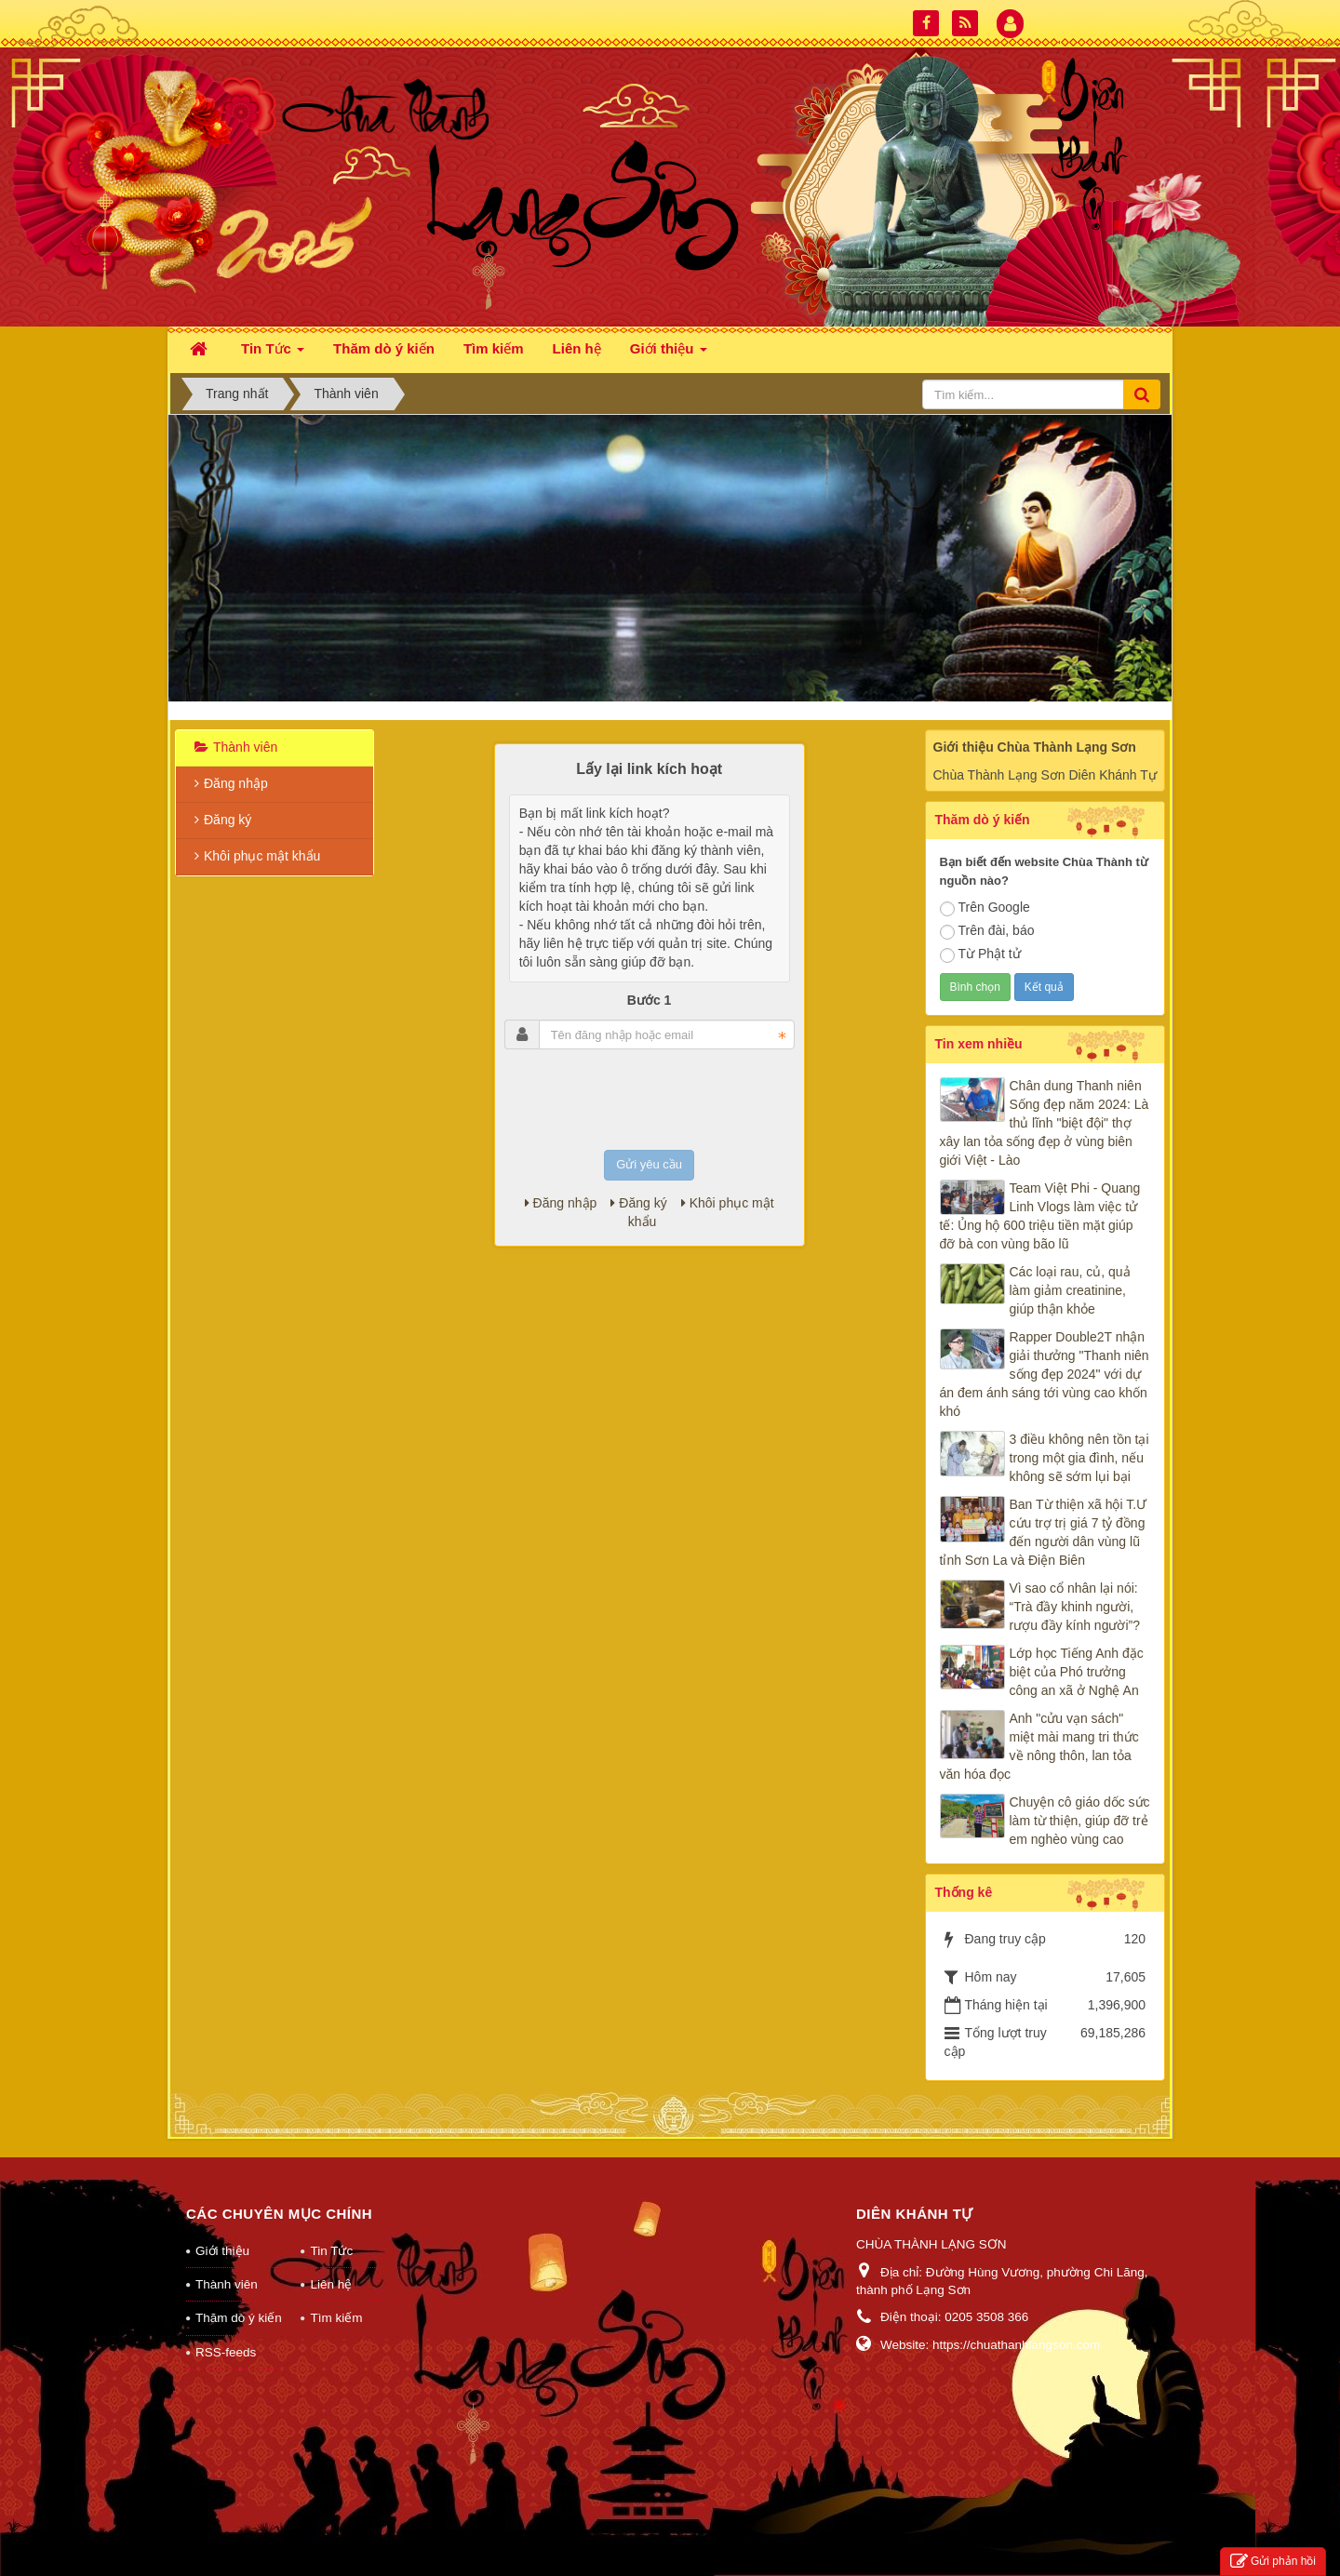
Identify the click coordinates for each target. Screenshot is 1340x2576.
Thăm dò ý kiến (238, 2318)
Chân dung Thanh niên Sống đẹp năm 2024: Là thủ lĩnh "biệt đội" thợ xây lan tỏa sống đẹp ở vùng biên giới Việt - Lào (1044, 1123)
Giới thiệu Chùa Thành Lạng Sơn (1034, 747)
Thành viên (245, 747)
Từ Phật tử (980, 954)
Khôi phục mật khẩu (262, 855)
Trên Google (985, 908)
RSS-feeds (225, 2352)
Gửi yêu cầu (649, 1164)
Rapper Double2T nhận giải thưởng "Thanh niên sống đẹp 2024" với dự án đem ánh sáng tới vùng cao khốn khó (1044, 1374)
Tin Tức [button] (272, 353)
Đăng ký (638, 1202)
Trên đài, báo (987, 931)
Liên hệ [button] (577, 348)
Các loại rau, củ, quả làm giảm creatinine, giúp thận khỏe (1070, 1290)
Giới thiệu (222, 2251)
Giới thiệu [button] (668, 353)
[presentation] (649, 1099)
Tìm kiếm (336, 2318)
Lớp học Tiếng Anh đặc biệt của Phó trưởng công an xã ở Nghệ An (1077, 1672)
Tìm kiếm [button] (493, 348)
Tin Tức (331, 2251)
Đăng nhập (561, 1202)
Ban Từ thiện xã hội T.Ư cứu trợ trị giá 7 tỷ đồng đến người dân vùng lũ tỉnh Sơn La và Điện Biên (1043, 1532)
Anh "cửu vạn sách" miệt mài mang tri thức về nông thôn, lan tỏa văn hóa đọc (1039, 1746)
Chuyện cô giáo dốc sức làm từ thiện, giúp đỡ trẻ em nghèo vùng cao (1080, 1821)
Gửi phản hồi (1273, 2561)
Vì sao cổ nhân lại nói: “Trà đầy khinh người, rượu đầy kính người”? (1075, 1607)
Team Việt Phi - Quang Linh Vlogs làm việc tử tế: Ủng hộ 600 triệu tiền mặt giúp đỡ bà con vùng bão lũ (1040, 1216)
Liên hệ (331, 2284)
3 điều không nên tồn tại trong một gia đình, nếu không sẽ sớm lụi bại (1079, 1458)
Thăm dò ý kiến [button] (384, 348)
